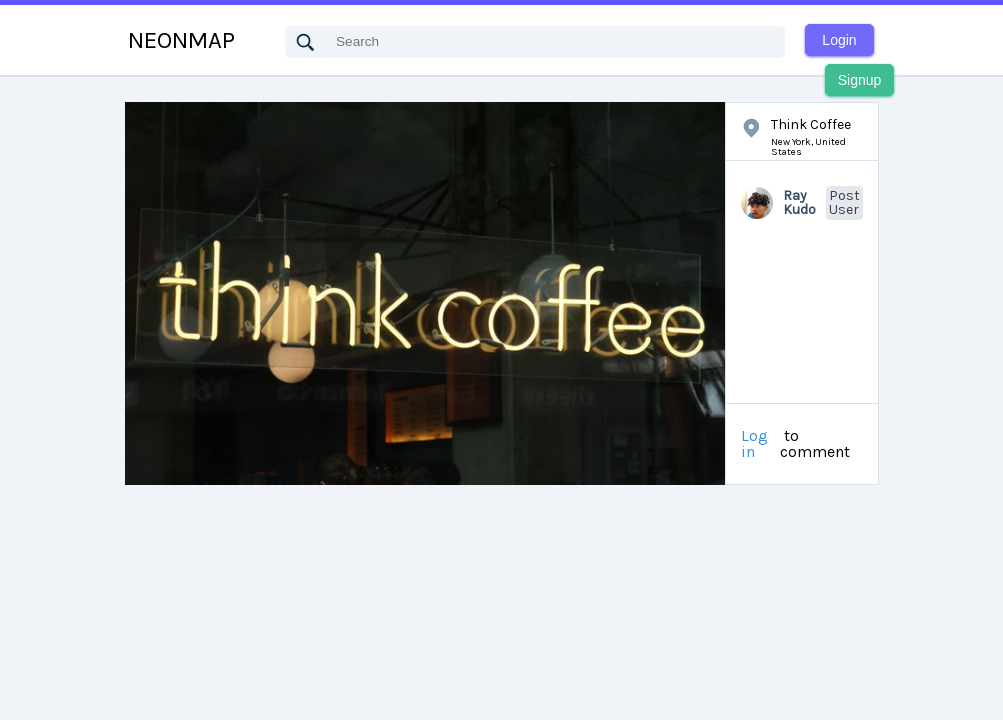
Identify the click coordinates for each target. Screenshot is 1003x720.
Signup (860, 80)
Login (839, 40)
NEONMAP (181, 40)
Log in (754, 444)
